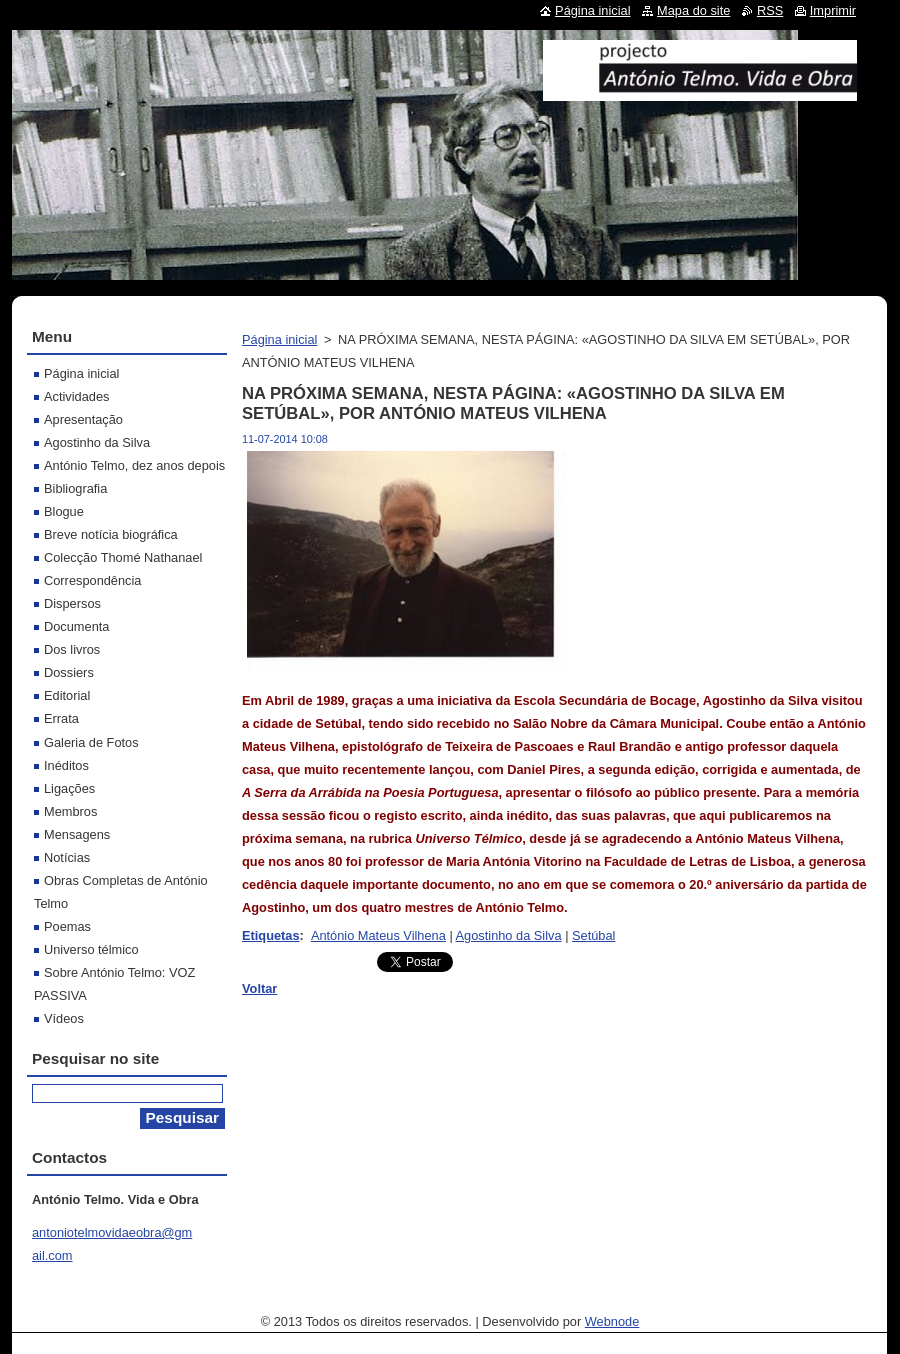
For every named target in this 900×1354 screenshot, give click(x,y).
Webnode (612, 1321)
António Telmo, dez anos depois (134, 465)
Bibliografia (75, 488)
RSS (770, 10)
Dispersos (72, 603)
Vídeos (64, 1018)
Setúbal (593, 935)
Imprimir (833, 10)
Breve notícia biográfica (111, 534)
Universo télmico (91, 949)
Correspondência (92, 580)
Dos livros (72, 649)
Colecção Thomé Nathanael (123, 557)
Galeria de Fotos (91, 742)
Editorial (67, 695)
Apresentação (83, 419)
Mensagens (77, 834)
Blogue (64, 511)
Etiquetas (271, 935)
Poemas (67, 926)
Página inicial (279, 339)
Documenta (76, 626)
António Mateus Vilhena (378, 935)
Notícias (67, 857)
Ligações (69, 788)
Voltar (259, 988)
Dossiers (69, 672)
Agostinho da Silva (509, 935)
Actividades (76, 396)
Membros (70, 811)
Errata (61, 718)
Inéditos (66, 765)
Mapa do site (693, 10)
